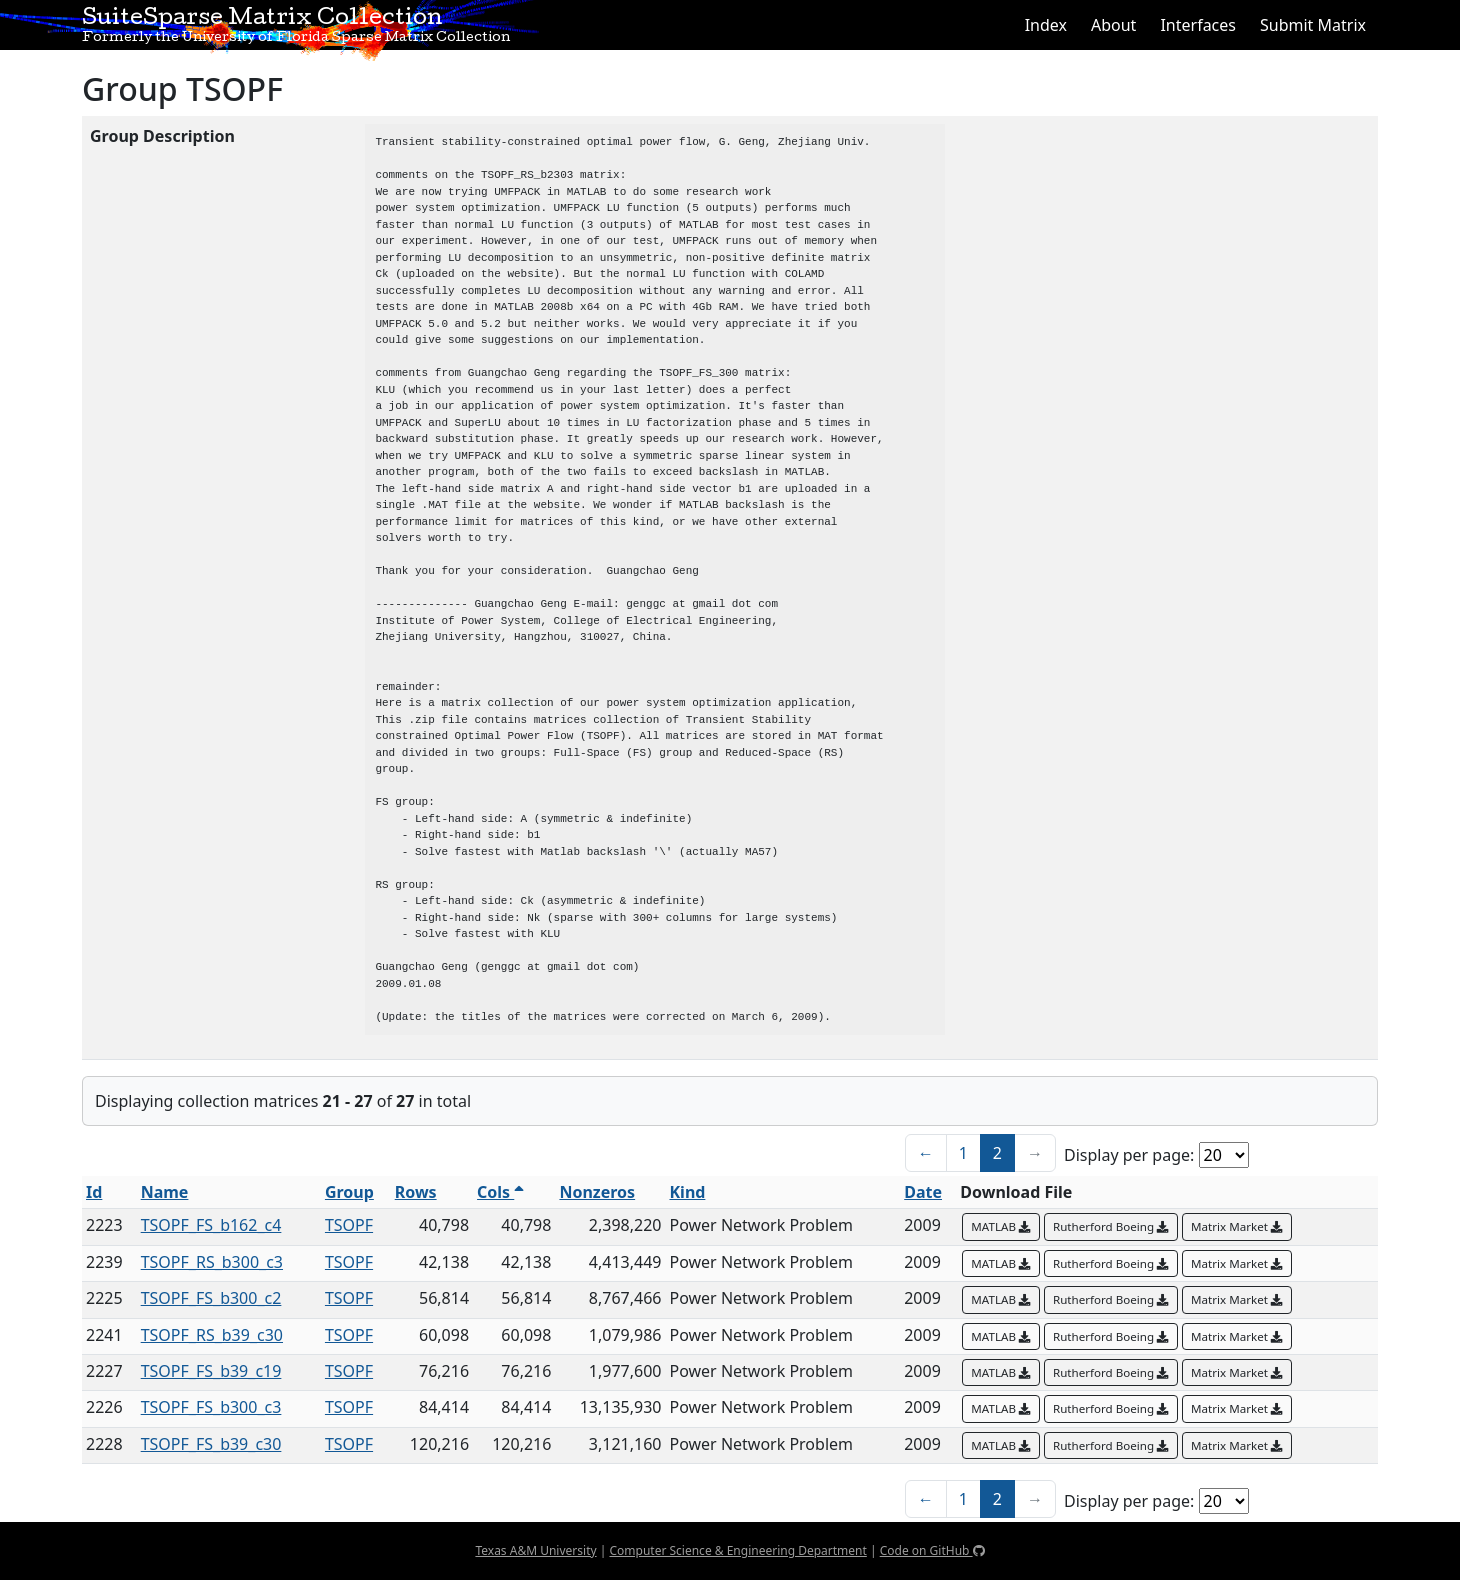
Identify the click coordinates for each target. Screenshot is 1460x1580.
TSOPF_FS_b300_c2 (211, 1298)
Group (349, 1192)
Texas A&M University (535, 1550)
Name (165, 1192)
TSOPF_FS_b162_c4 (211, 1225)
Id (94, 1192)
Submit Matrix (1313, 25)
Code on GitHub (932, 1550)
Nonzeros (597, 1192)
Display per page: (1129, 1155)
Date (923, 1192)
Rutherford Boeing (1111, 1226)
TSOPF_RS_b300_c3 (212, 1262)
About (1113, 25)
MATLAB (1001, 1226)
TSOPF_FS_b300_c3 (211, 1407)
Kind (687, 1192)
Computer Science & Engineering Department (737, 1550)
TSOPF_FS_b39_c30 (211, 1444)
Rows (416, 1192)
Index (1046, 25)
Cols (500, 1192)
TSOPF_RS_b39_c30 (212, 1335)
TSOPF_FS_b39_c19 (211, 1371)
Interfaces (1198, 25)
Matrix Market (1237, 1226)
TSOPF (349, 1225)
